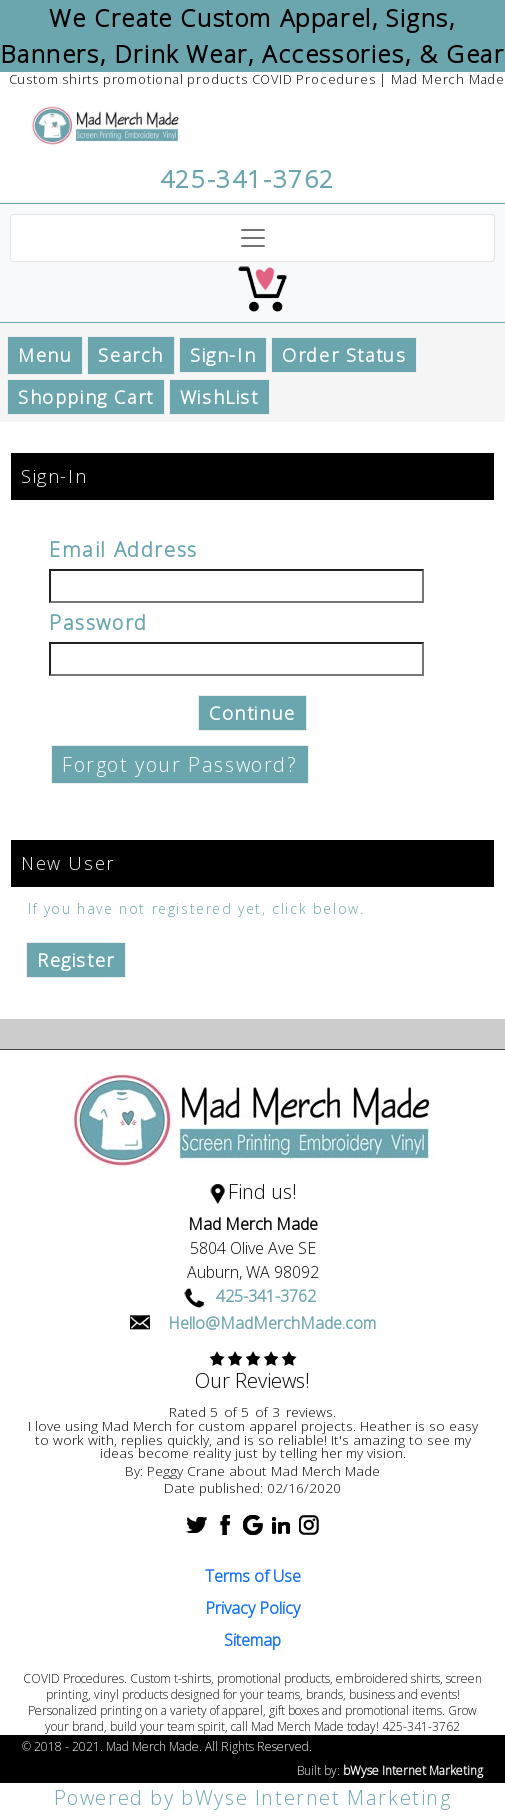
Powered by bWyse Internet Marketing (253, 1797)
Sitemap (252, 1640)
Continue (252, 713)
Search (131, 355)
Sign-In (223, 355)
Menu (45, 355)
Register (76, 960)
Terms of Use (253, 1576)
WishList (219, 397)
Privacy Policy (252, 1608)
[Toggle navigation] (252, 238)
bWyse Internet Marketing (413, 1770)
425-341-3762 (247, 178)
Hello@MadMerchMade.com (272, 1323)
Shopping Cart (86, 397)
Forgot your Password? (180, 764)
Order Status (344, 355)
